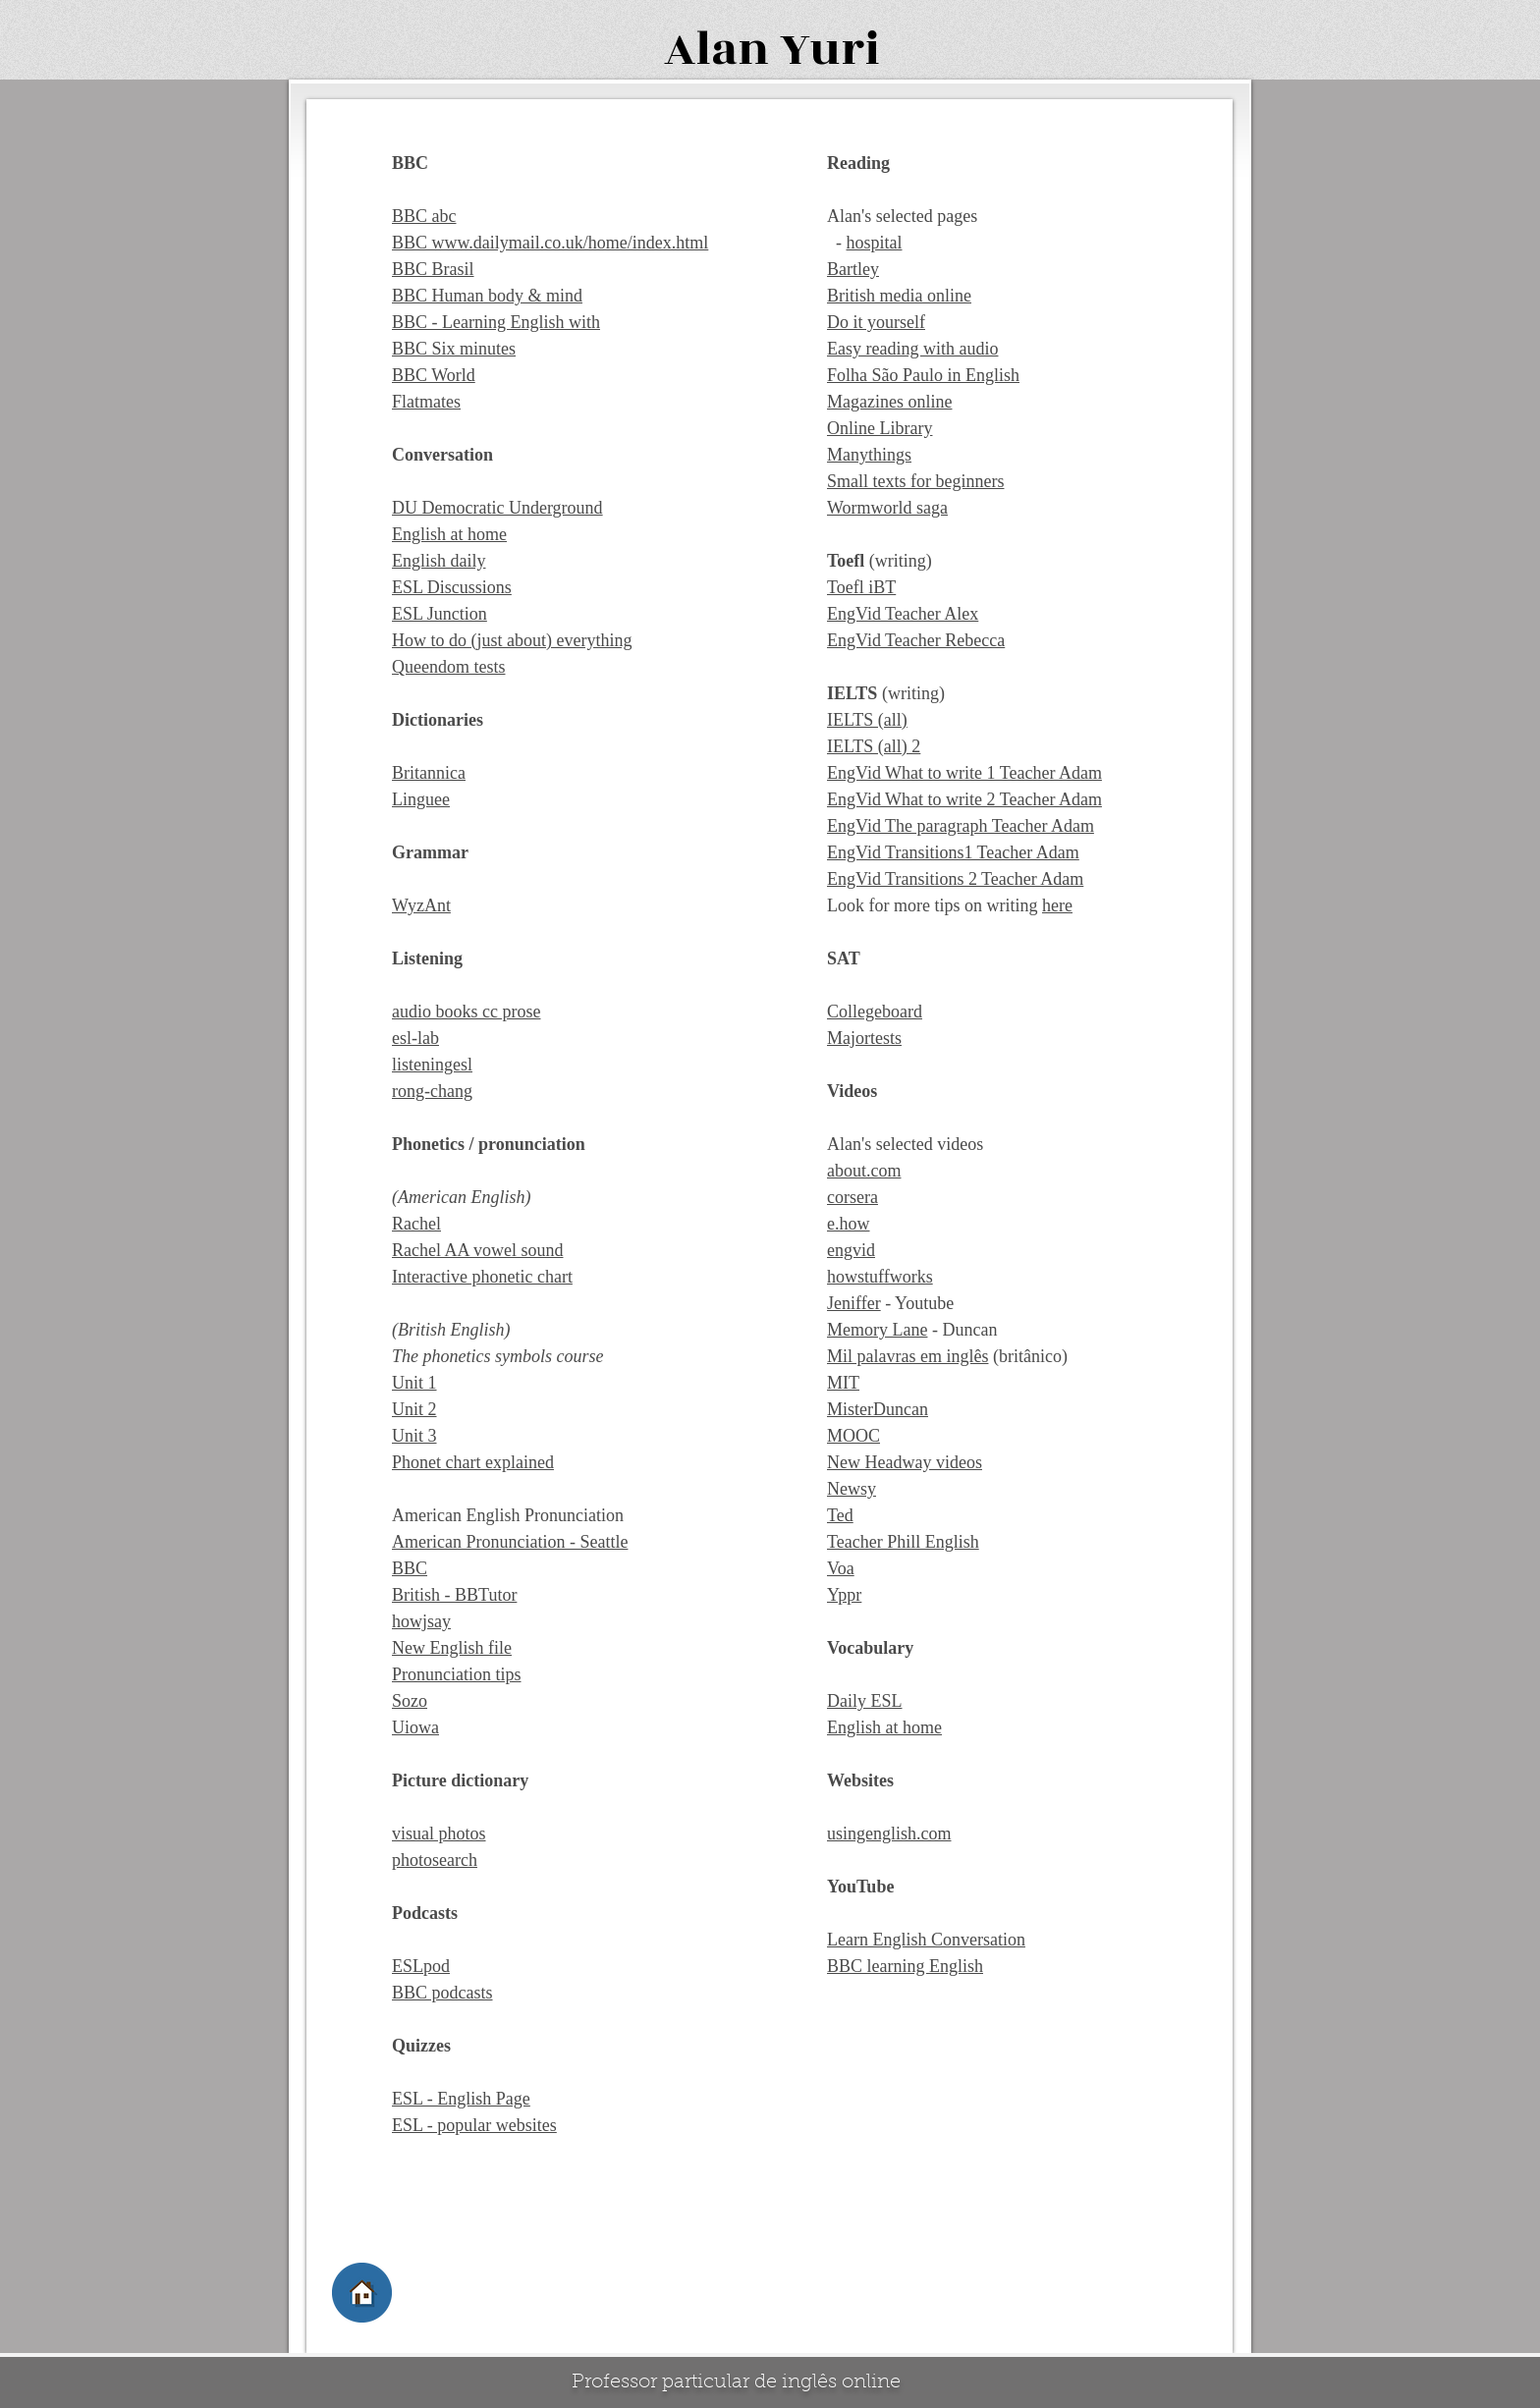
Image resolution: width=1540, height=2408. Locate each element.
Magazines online (889, 401)
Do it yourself (876, 322)
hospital (875, 242)
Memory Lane (877, 1330)
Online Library (879, 428)
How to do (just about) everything (512, 640)
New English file (452, 1648)
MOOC (853, 1436)
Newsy (851, 1489)
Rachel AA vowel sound (477, 1250)
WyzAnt (421, 905)
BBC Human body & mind (487, 295)
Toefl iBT (861, 587)
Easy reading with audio (912, 348)
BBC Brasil (433, 269)
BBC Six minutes (454, 348)
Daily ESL (865, 1701)
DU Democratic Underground (497, 508)
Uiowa (415, 1727)
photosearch (434, 1860)
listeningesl (432, 1064)
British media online (899, 295)
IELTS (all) (867, 720)
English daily (439, 561)
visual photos (439, 1833)
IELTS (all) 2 (873, 746)
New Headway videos (904, 1462)
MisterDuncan (877, 1409)
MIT (843, 1383)
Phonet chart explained (473, 1462)
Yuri (830, 49)
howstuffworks (880, 1276)
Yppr (844, 1595)
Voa (840, 1568)
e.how (848, 1223)
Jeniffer (854, 1303)
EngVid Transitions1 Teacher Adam (953, 852)
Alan (716, 49)
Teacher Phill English (903, 1542)
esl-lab (415, 1038)
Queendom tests (448, 667)
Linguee (421, 799)
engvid (851, 1250)
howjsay (421, 1621)
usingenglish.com (889, 1833)
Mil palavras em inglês (907, 1356)
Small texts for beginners (915, 481)
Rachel (416, 1223)
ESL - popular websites (474, 2125)
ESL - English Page (461, 2098)
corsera (852, 1197)
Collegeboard (874, 1011)
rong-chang (432, 1091)
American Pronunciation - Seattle (510, 1542)
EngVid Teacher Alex (902, 614)
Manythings (869, 455)
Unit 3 (414, 1436)
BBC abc (424, 216)
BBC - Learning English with (496, 322)
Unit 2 (414, 1409)
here (1057, 905)
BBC (409, 1568)
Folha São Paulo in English (923, 375)
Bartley (853, 269)
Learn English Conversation (926, 1939)
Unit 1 (414, 1383)
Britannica (429, 773)
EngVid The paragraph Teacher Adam (960, 826)
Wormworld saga (887, 508)
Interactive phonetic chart (482, 1276)
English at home (449, 534)
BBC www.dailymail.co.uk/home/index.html (550, 242)
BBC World (433, 375)
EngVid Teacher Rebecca (916, 640)
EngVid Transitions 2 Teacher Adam (955, 879)
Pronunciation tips (457, 1674)
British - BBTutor (454, 1595)
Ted (840, 1515)
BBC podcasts (442, 1992)
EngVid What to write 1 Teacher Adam (964, 773)
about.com (864, 1170)
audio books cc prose (466, 1011)
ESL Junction (439, 614)
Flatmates (426, 401)
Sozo (409, 1701)
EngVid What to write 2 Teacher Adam (964, 799)
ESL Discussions (452, 587)
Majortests (864, 1038)
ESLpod (421, 1966)
